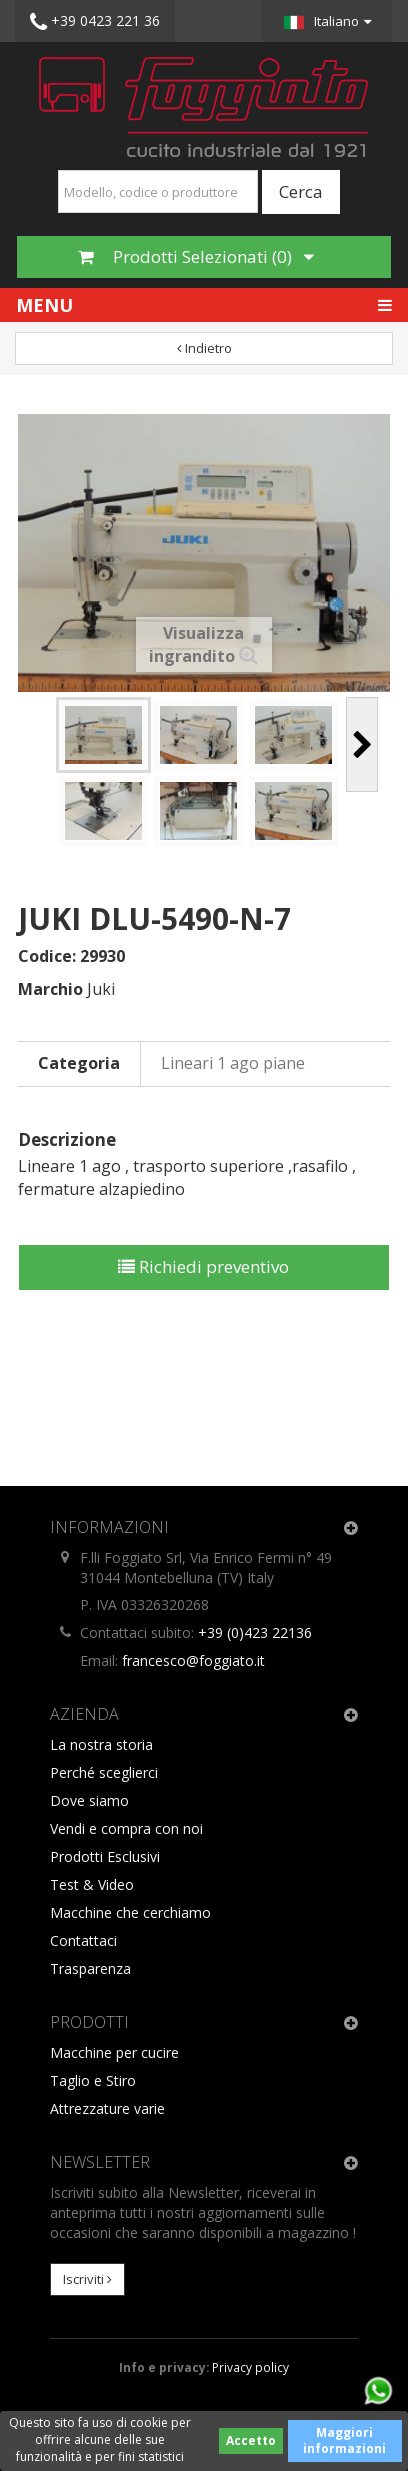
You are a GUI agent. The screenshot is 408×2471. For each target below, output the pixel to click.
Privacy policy (250, 2367)
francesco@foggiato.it (193, 1660)
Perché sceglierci (104, 1772)
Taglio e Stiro (93, 2080)
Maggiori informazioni (344, 2440)
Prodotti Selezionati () (196, 256)
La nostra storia (101, 1744)
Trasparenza (90, 1968)
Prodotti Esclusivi (105, 1856)
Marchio (50, 989)
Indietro (204, 348)
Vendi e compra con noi (126, 1828)
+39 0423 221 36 (95, 22)
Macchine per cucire (114, 2052)
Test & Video (92, 1884)
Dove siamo (89, 1800)
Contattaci (83, 1940)
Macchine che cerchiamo (130, 1912)
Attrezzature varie (107, 2108)
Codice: (47, 956)
